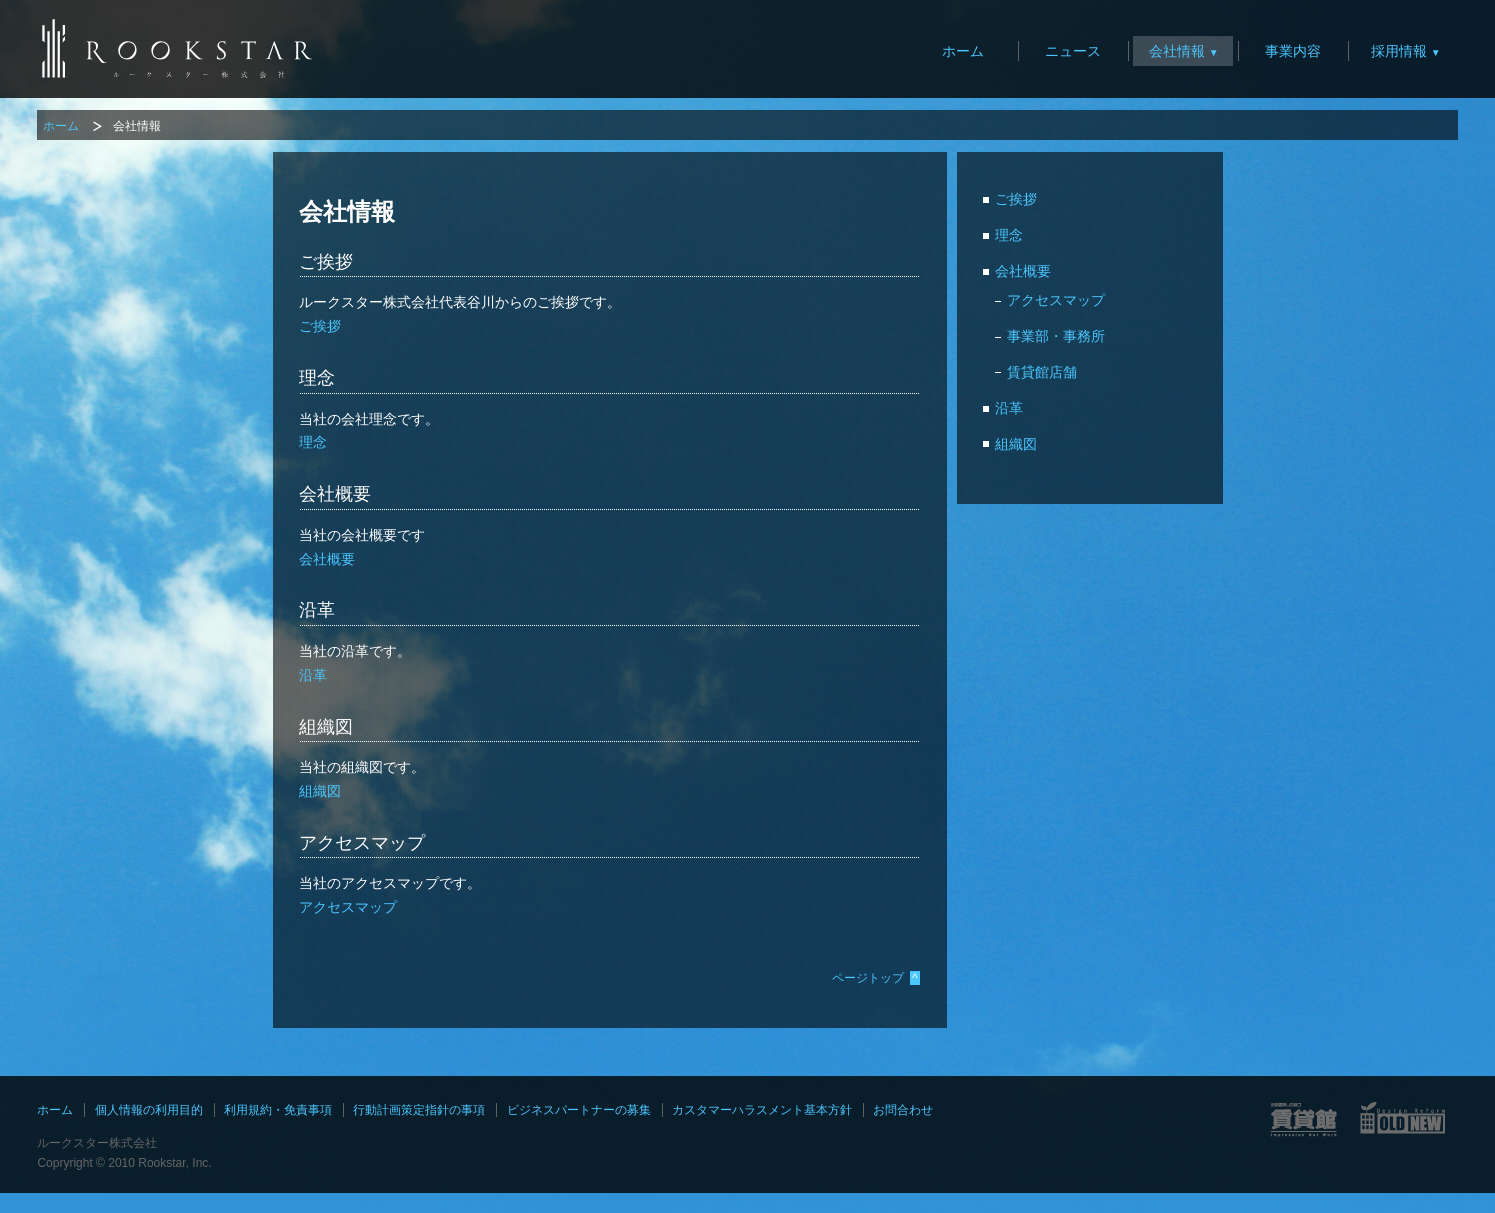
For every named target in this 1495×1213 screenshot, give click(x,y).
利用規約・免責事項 (278, 1110)
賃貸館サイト (1303, 1119)
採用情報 (1399, 51)
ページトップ (876, 978)
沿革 (313, 675)
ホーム (963, 51)
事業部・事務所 (1056, 336)
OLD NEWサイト (1403, 1119)
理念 (313, 442)
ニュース (1073, 51)
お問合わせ (903, 1110)
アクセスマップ (348, 907)
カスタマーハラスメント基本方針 (762, 1110)
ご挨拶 (320, 326)
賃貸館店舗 (1042, 372)
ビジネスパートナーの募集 (579, 1110)
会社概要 (327, 559)
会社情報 (1177, 51)
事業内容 (1293, 51)
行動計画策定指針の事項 (419, 1110)
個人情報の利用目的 (149, 1110)
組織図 (320, 791)
